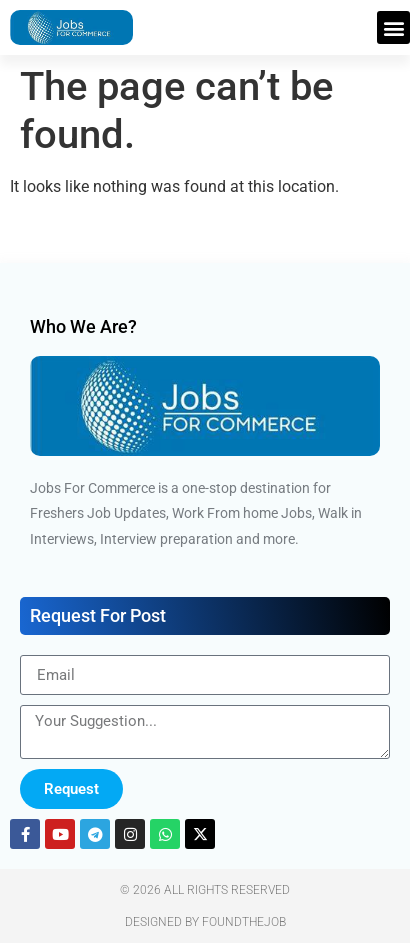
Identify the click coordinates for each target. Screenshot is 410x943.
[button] (393, 27)
